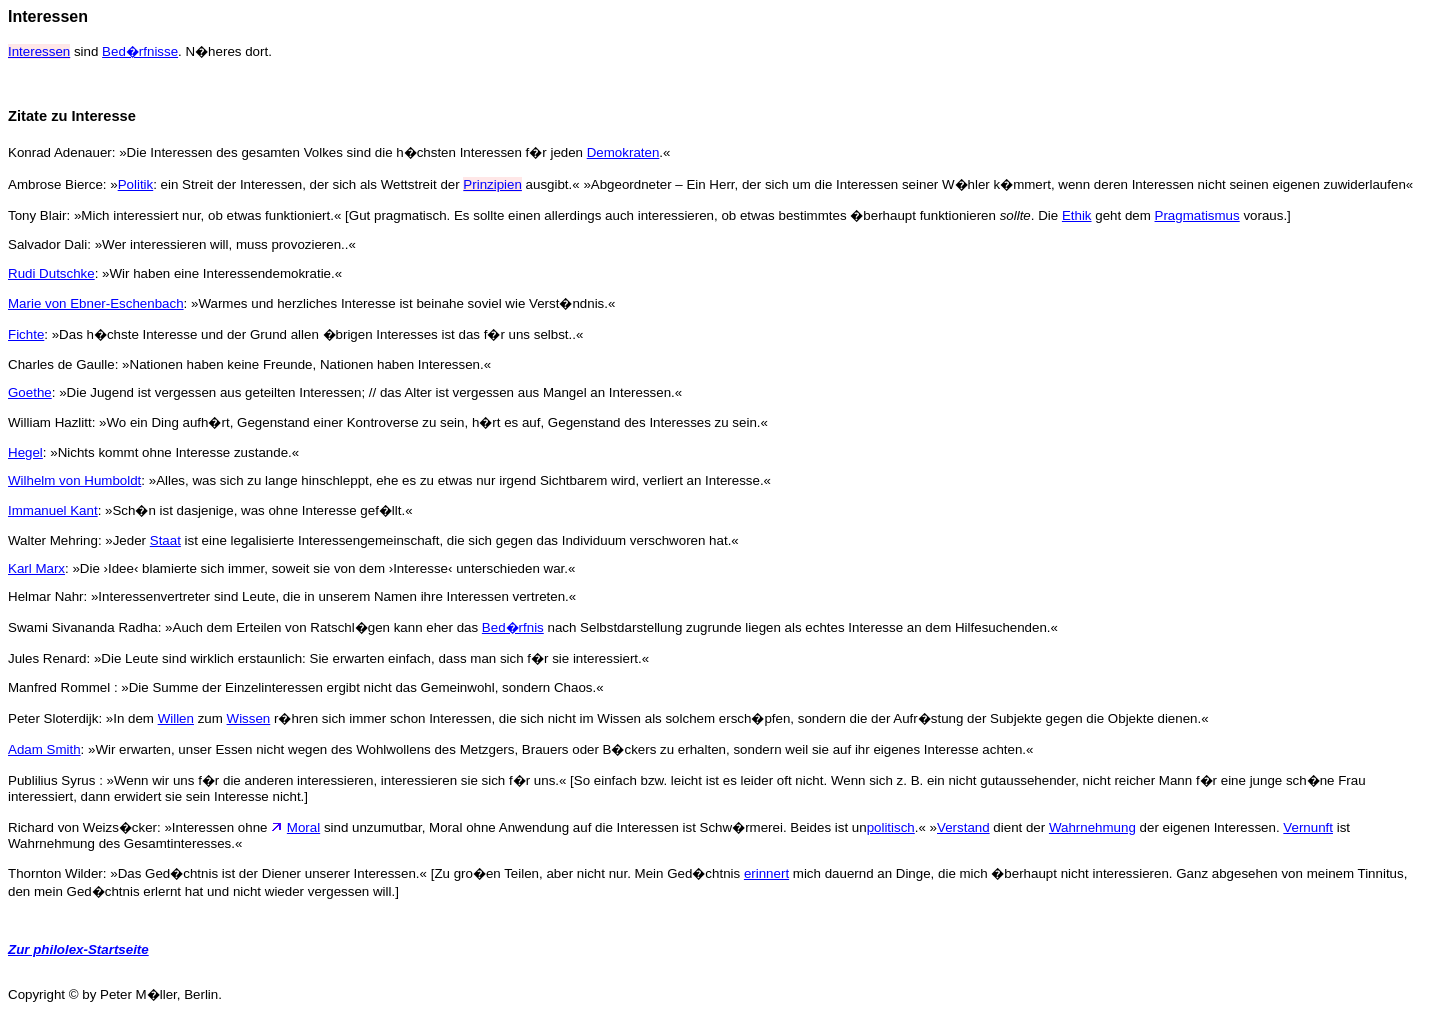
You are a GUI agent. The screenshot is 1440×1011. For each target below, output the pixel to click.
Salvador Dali (47, 244)
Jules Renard (47, 658)
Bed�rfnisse (140, 51)
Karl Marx (36, 568)
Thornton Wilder (55, 873)
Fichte (26, 334)
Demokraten (623, 152)
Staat (165, 540)
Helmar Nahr (46, 596)
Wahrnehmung (1092, 827)
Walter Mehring (53, 540)
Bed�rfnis (513, 627)
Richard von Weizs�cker (82, 827)
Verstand (963, 827)
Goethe (30, 392)
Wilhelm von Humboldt (74, 480)
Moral (303, 827)
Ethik (1077, 215)
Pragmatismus (1197, 215)
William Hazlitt (50, 422)
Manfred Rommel (61, 687)
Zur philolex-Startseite (78, 949)
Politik (136, 184)
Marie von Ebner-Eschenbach (96, 303)
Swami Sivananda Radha (83, 627)
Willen (176, 718)
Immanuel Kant (53, 510)
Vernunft (1308, 827)
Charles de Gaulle (61, 364)
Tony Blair (37, 215)
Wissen (249, 718)
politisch (891, 827)
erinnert (766, 873)
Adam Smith (44, 749)
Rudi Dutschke (51, 273)
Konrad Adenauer (60, 152)
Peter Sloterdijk (53, 718)
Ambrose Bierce (55, 184)
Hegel (25, 452)
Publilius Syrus (53, 780)
